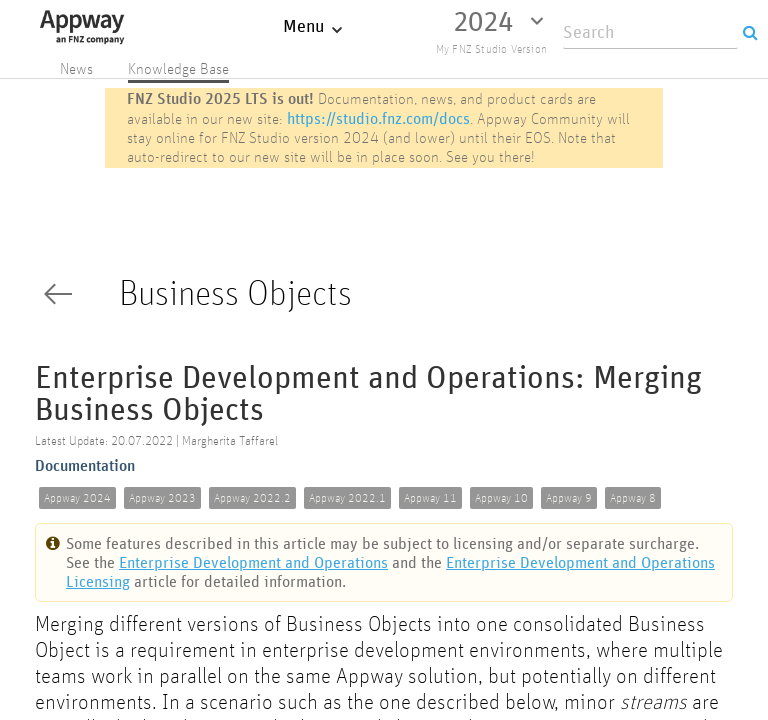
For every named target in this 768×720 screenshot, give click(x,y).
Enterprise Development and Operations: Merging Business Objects (368, 394)
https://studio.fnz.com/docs (378, 118)
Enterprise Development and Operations (253, 562)
